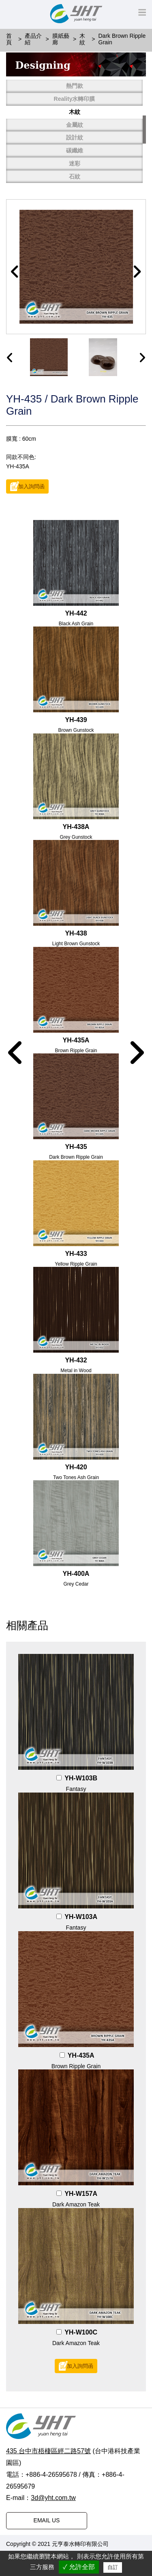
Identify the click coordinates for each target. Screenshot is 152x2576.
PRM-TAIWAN (27, 2550)
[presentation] (10, 358)
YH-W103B (80, 1778)
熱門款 (74, 86)
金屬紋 (74, 125)
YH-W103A (80, 1916)
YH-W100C (80, 2332)
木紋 (74, 112)
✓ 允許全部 (79, 2566)
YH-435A (81, 2055)
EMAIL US (47, 2520)
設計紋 (74, 137)
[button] (15, 272)
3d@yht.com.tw (53, 2497)
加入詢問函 (31, 487)
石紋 (74, 176)
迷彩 (74, 163)
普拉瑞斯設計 (127, 2544)
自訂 (112, 2567)
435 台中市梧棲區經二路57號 (48, 2451)
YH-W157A (80, 2193)
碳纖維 (74, 150)
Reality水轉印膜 (74, 99)
